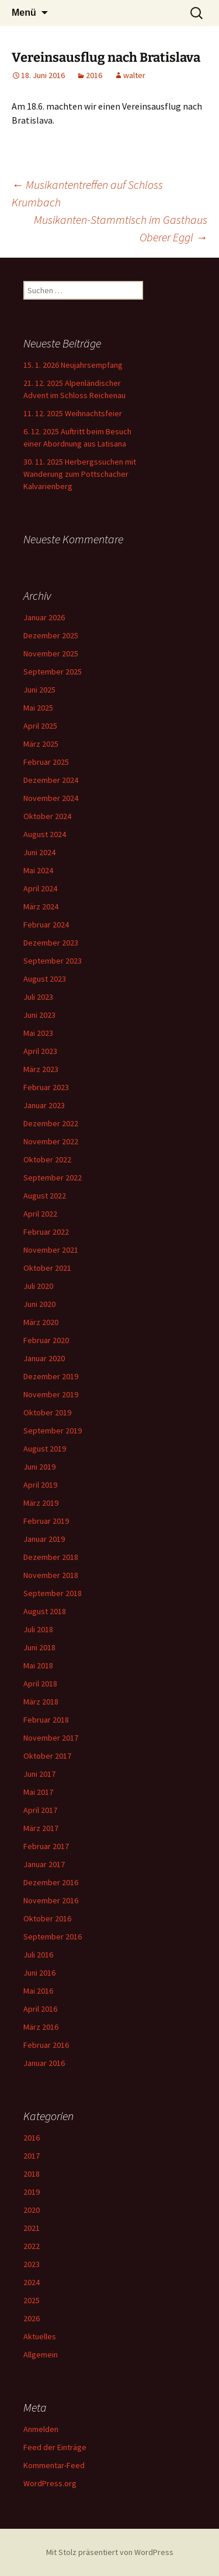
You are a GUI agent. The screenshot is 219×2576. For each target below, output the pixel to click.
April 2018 (40, 1683)
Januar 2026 (44, 617)
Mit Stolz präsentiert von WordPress (109, 2552)
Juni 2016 (39, 1972)
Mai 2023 (38, 1033)
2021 (31, 2228)
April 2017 (40, 1810)
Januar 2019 (44, 1539)
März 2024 (40, 906)
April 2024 (40, 888)
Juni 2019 (39, 1466)
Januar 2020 (44, 1358)
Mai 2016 (38, 1990)
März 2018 (40, 1701)
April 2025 (40, 726)
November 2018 (50, 1575)
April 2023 (40, 1051)
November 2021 (50, 1250)
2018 (31, 2174)
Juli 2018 (38, 1629)
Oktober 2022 (47, 1159)
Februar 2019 (46, 1521)
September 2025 (52, 671)
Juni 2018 (39, 1647)
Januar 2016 (44, 2063)
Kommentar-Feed (54, 2465)
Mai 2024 (38, 870)
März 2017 (40, 1828)
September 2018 (52, 1593)
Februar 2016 (46, 2045)
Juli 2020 (38, 1286)
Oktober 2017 (47, 1756)
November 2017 (50, 1737)
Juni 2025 (39, 689)
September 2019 (52, 1430)
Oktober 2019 (47, 1412)
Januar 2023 (44, 1105)
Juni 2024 (39, 852)
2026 (31, 2318)
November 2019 (50, 1394)
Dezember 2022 (50, 1123)
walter (134, 75)
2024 (31, 2282)
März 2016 (40, 2027)
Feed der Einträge (54, 2447)
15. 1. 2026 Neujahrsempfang (73, 365)
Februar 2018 (46, 1719)
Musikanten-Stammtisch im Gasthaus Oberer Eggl (120, 228)
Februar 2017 (46, 1846)
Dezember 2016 (50, 1882)
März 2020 (40, 1322)
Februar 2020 (46, 1340)
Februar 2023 (46, 1087)
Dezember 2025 (50, 635)
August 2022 (44, 1195)
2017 (31, 2155)
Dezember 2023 (50, 942)
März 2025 (40, 744)
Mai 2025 (38, 707)
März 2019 (40, 1503)
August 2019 (44, 1448)
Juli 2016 (38, 1954)
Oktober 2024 (47, 816)
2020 (31, 2210)
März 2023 (40, 1069)
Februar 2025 (46, 762)
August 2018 (44, 1611)
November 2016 (50, 1900)
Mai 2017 (38, 1792)
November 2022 (50, 1141)
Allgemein (40, 2354)
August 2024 (44, 834)
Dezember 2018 (50, 1557)
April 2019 (40, 1484)
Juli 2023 (38, 997)
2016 (94, 75)
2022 (31, 2246)
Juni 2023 (39, 1015)
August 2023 (44, 979)
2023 (31, 2264)
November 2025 (50, 653)
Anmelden (40, 2429)
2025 (31, 2300)
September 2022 (52, 1177)
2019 (31, 2192)
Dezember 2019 (50, 1376)
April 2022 (40, 1213)
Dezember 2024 (50, 780)
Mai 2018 (38, 1665)
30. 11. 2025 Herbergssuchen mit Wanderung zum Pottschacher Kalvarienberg (79, 473)
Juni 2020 (39, 1304)
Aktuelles (39, 2336)
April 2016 (40, 2009)
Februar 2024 (46, 924)
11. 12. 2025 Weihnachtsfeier (72, 413)
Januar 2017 (44, 1864)
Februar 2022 (46, 1232)
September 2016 (52, 1936)
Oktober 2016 (47, 1918)
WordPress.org (50, 2483)
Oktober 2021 (47, 1268)
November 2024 (50, 798)
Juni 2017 (39, 1774)
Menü (24, 12)
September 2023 (52, 960)
